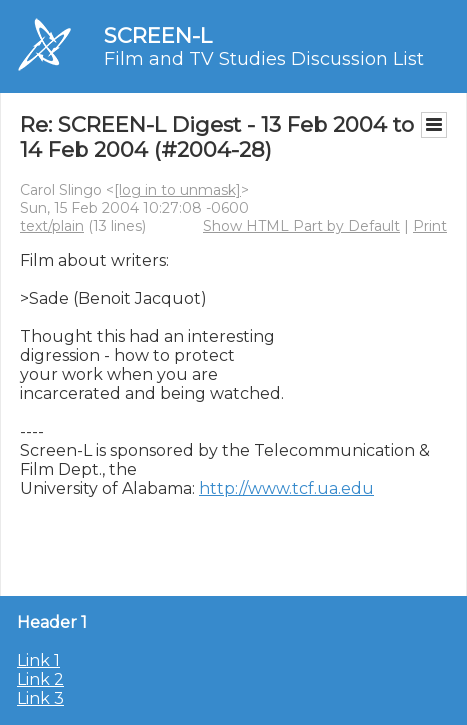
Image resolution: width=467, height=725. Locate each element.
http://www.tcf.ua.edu (286, 488)
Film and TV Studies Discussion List (264, 59)
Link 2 (40, 679)
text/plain (52, 226)
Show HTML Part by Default (301, 226)
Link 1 (38, 660)
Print (430, 226)
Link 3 (40, 698)
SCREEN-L (158, 35)
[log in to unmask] (177, 190)
